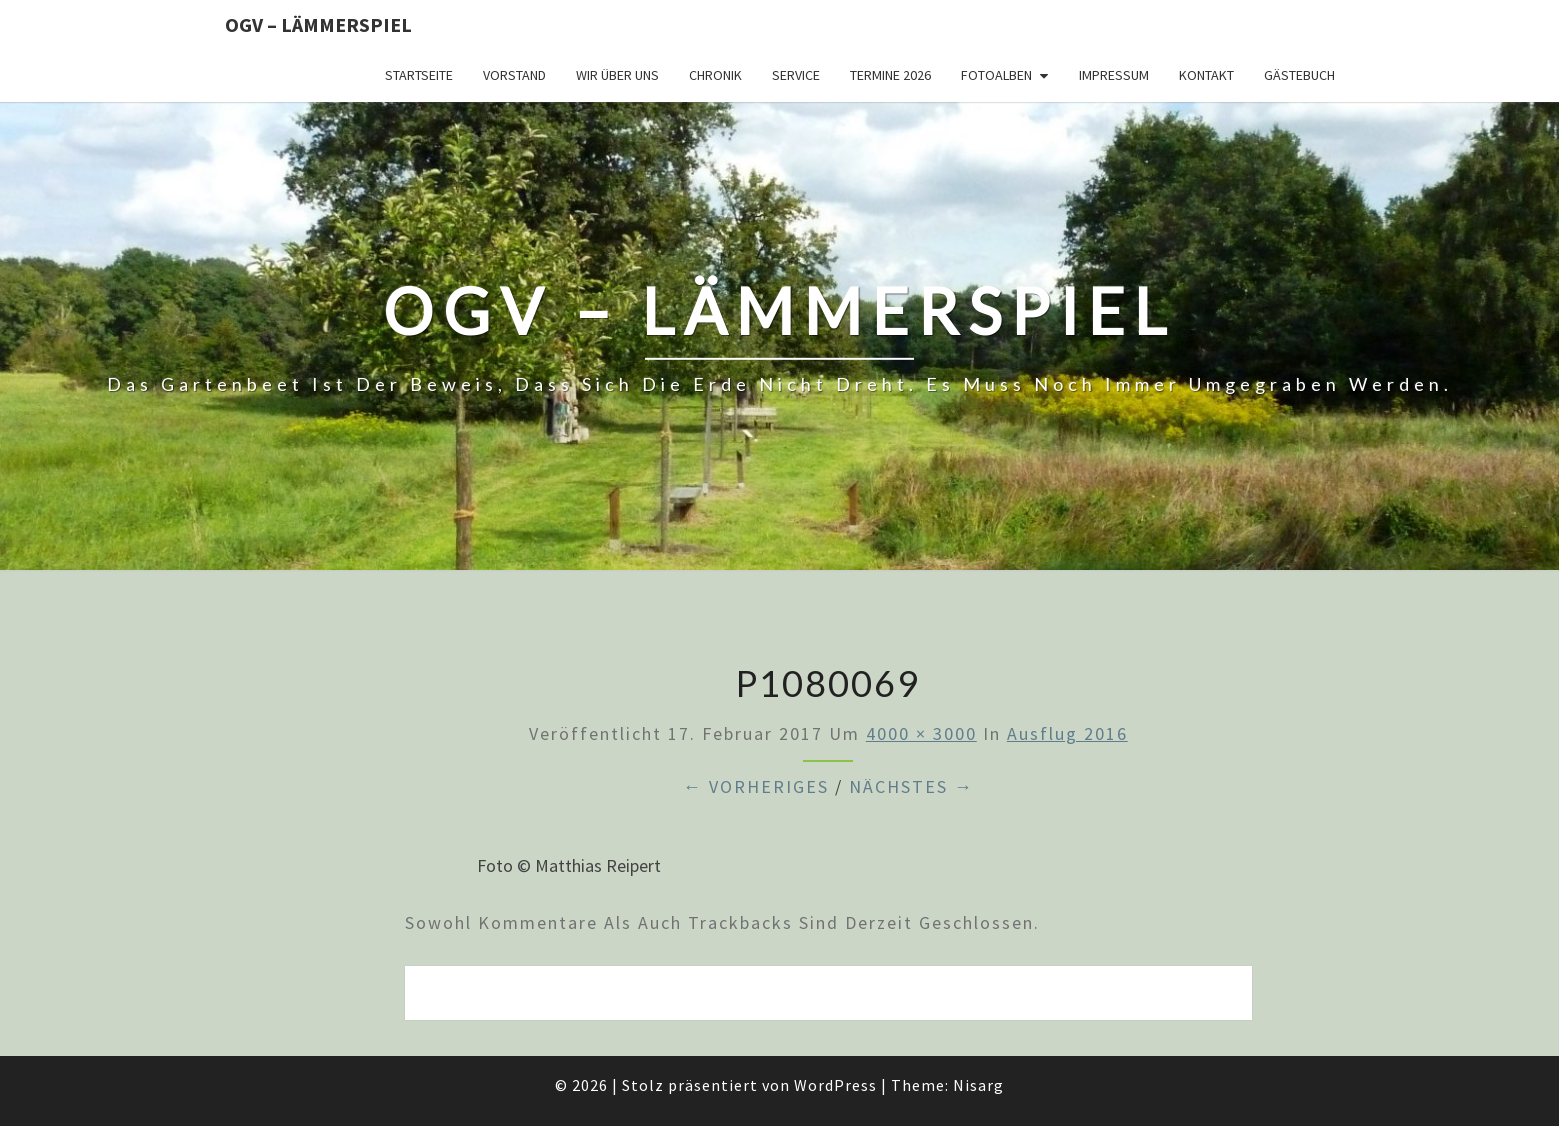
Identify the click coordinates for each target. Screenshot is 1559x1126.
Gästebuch (1299, 75)
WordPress (835, 1085)
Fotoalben (996, 75)
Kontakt (1206, 75)
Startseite (419, 75)
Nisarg (978, 1085)
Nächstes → (911, 786)
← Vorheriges (756, 786)
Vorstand (514, 75)
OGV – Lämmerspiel (318, 24)
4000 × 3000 (921, 733)
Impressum (1114, 75)
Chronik (715, 75)
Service (796, 75)
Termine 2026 (890, 75)
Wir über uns (617, 75)
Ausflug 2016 (1067, 733)
